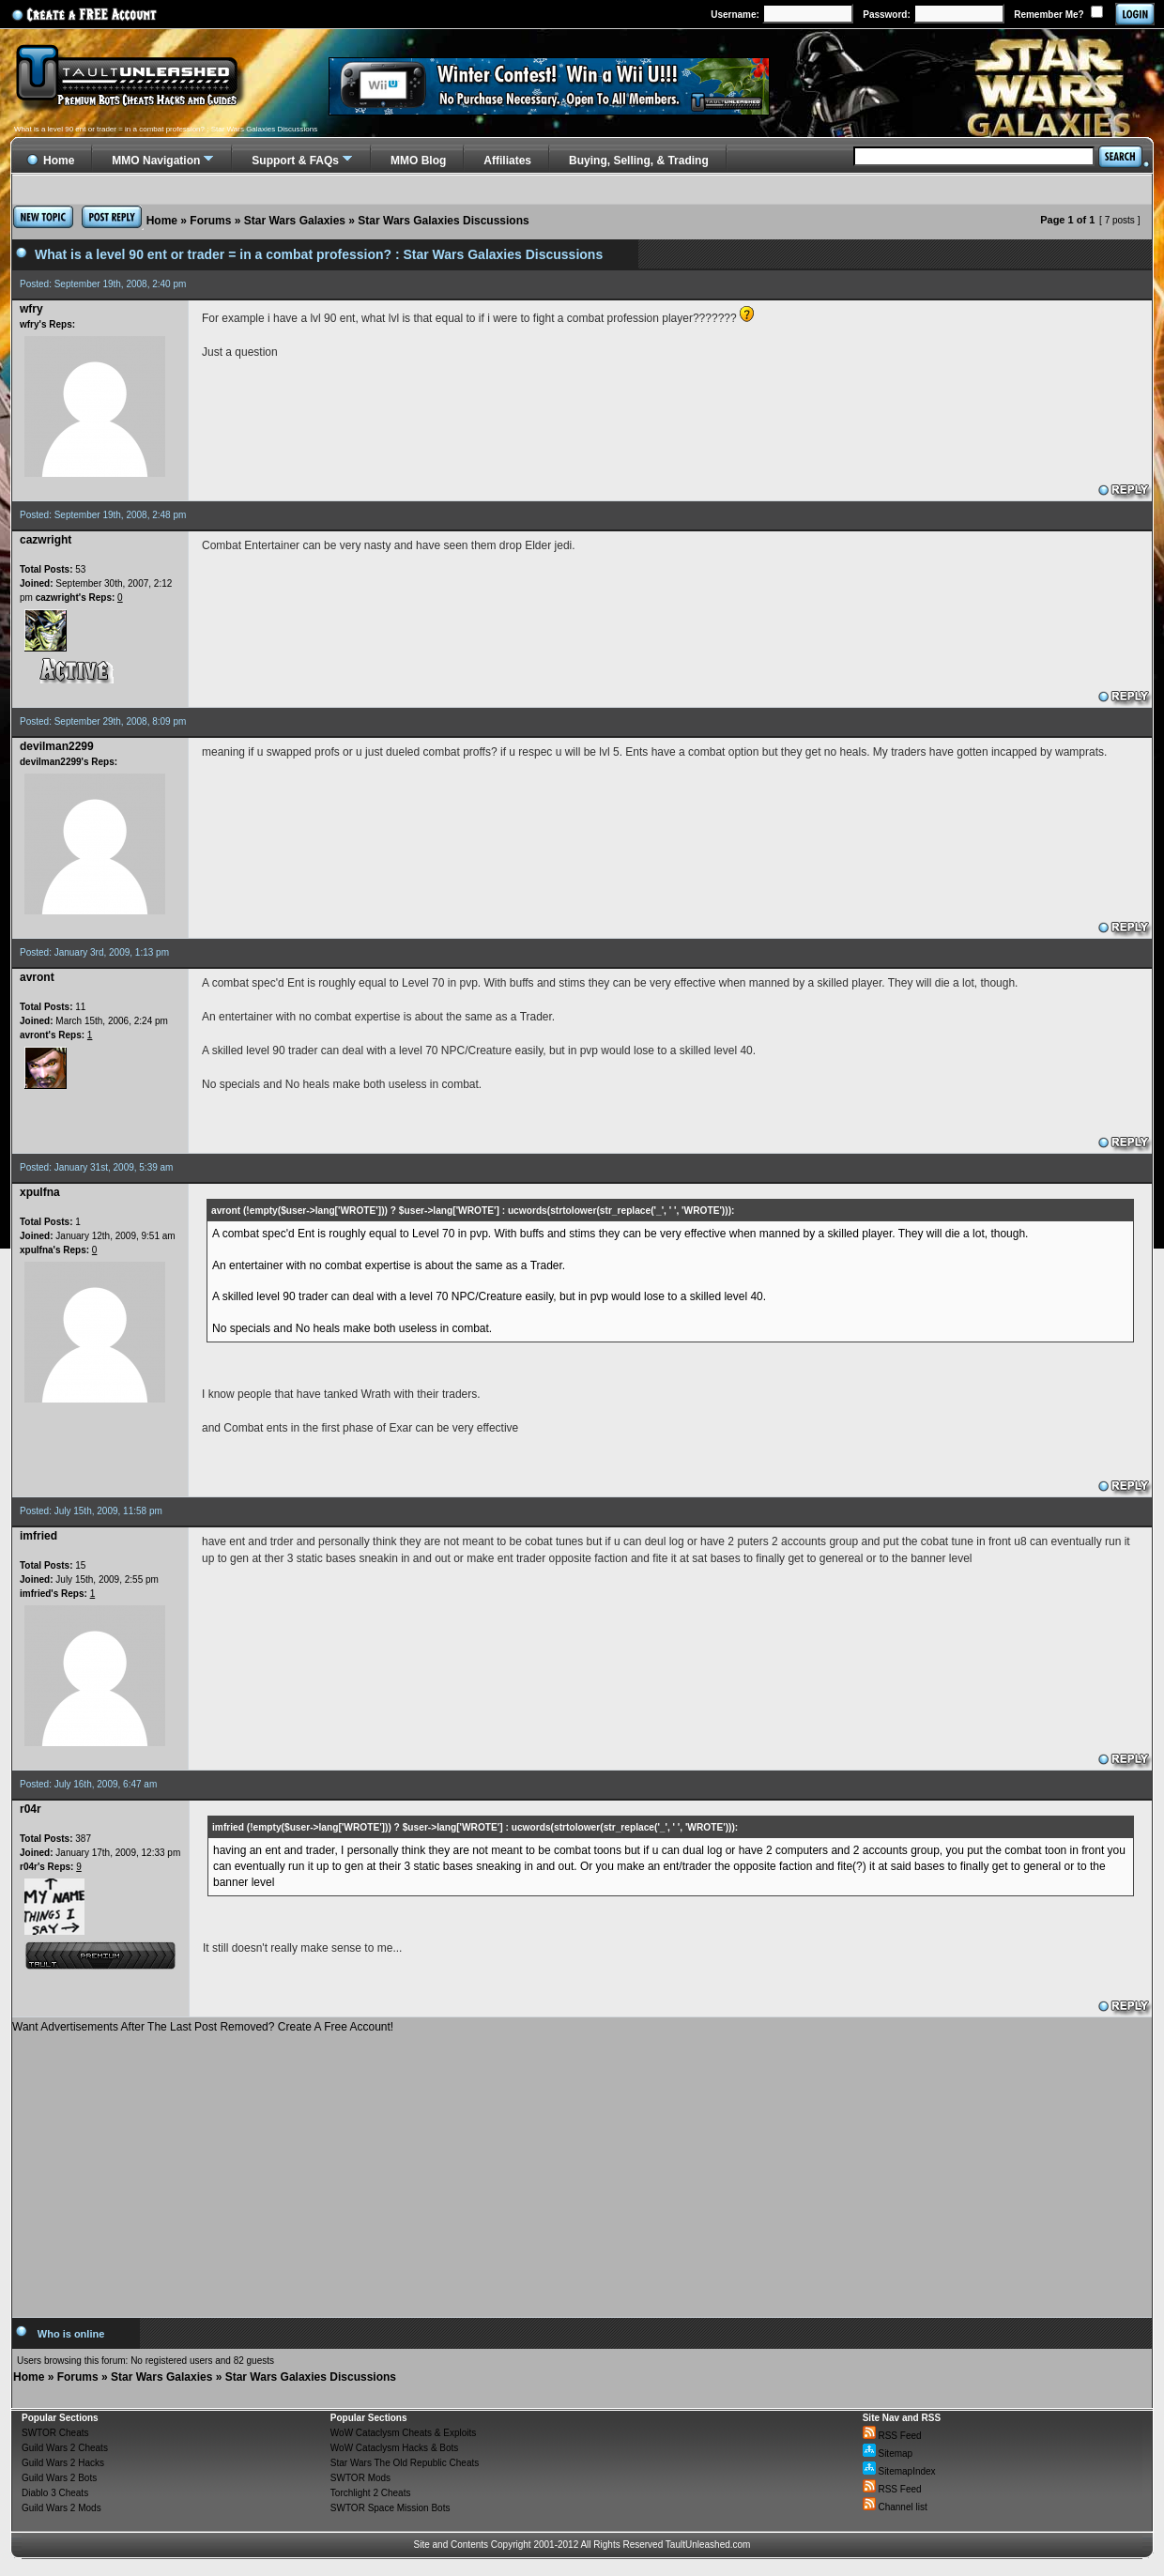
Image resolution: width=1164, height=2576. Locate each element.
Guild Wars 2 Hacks (63, 2463)
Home (161, 220)
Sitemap (887, 2453)
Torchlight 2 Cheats (370, 2493)
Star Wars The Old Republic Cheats (404, 2463)
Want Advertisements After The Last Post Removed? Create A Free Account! (202, 2026)
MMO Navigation (156, 160)
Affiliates (507, 160)
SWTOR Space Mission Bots (390, 2508)
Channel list (895, 2507)
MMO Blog (418, 160)
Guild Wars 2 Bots (59, 2478)
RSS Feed (892, 2435)
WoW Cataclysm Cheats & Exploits (403, 2433)
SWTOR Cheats (55, 2433)
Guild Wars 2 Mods (61, 2508)
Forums (210, 220)
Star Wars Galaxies (294, 220)
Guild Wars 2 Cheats (65, 2448)
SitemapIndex (899, 2471)
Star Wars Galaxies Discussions (443, 220)
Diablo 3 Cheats (55, 2493)
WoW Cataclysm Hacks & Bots (394, 2448)
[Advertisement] (582, 2168)
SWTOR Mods (360, 2478)
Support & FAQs (295, 160)
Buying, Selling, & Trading (639, 160)
